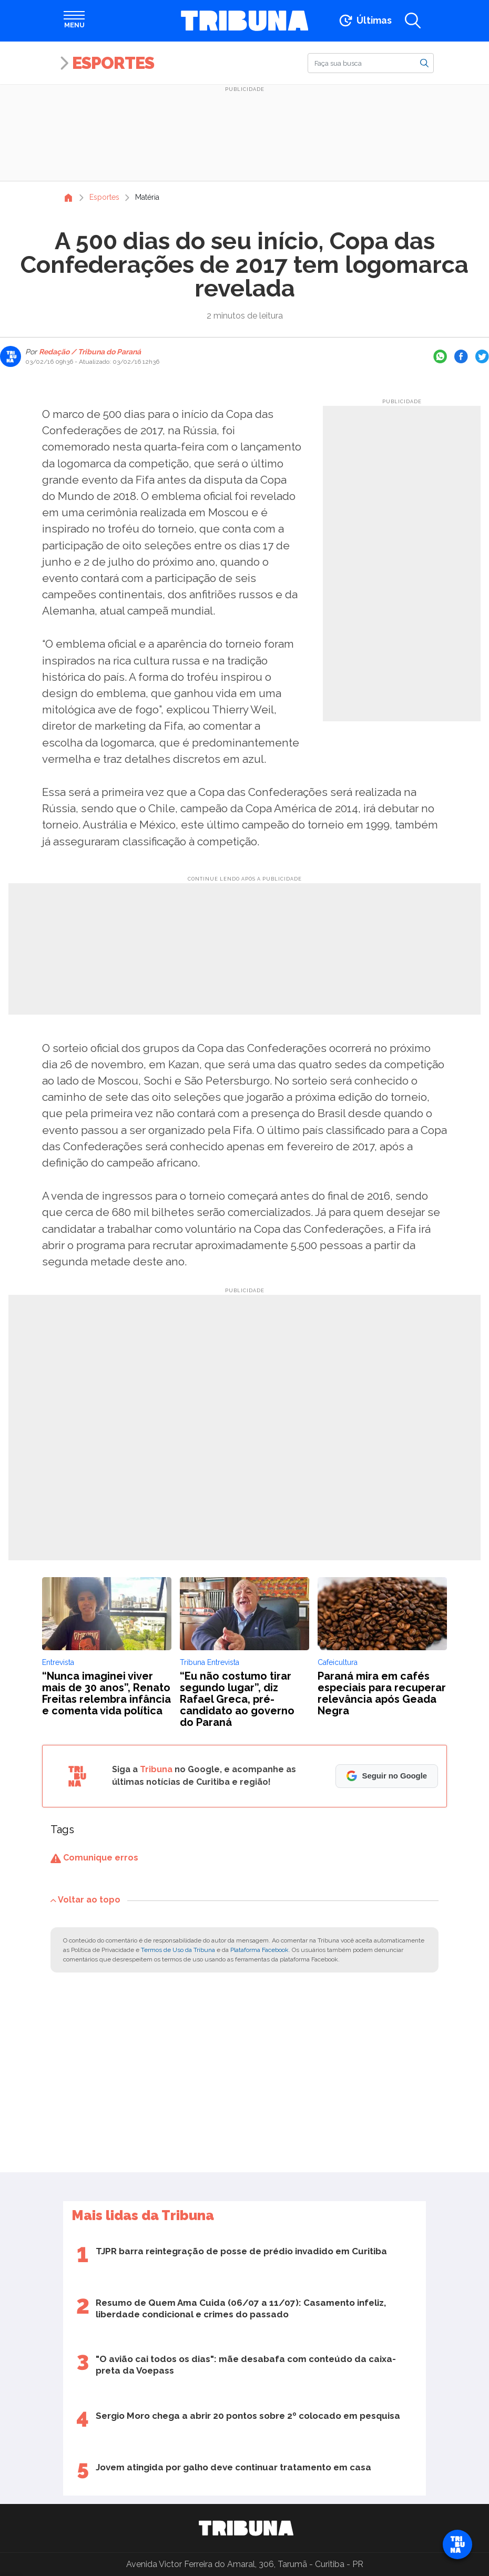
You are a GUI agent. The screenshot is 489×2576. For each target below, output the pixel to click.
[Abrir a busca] (412, 21)
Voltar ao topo (85, 1900)
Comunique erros (94, 1858)
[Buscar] (371, 63)
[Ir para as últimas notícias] (365, 21)
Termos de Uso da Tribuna (178, 1950)
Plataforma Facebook (259, 1950)
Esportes (113, 63)
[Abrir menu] (74, 21)
